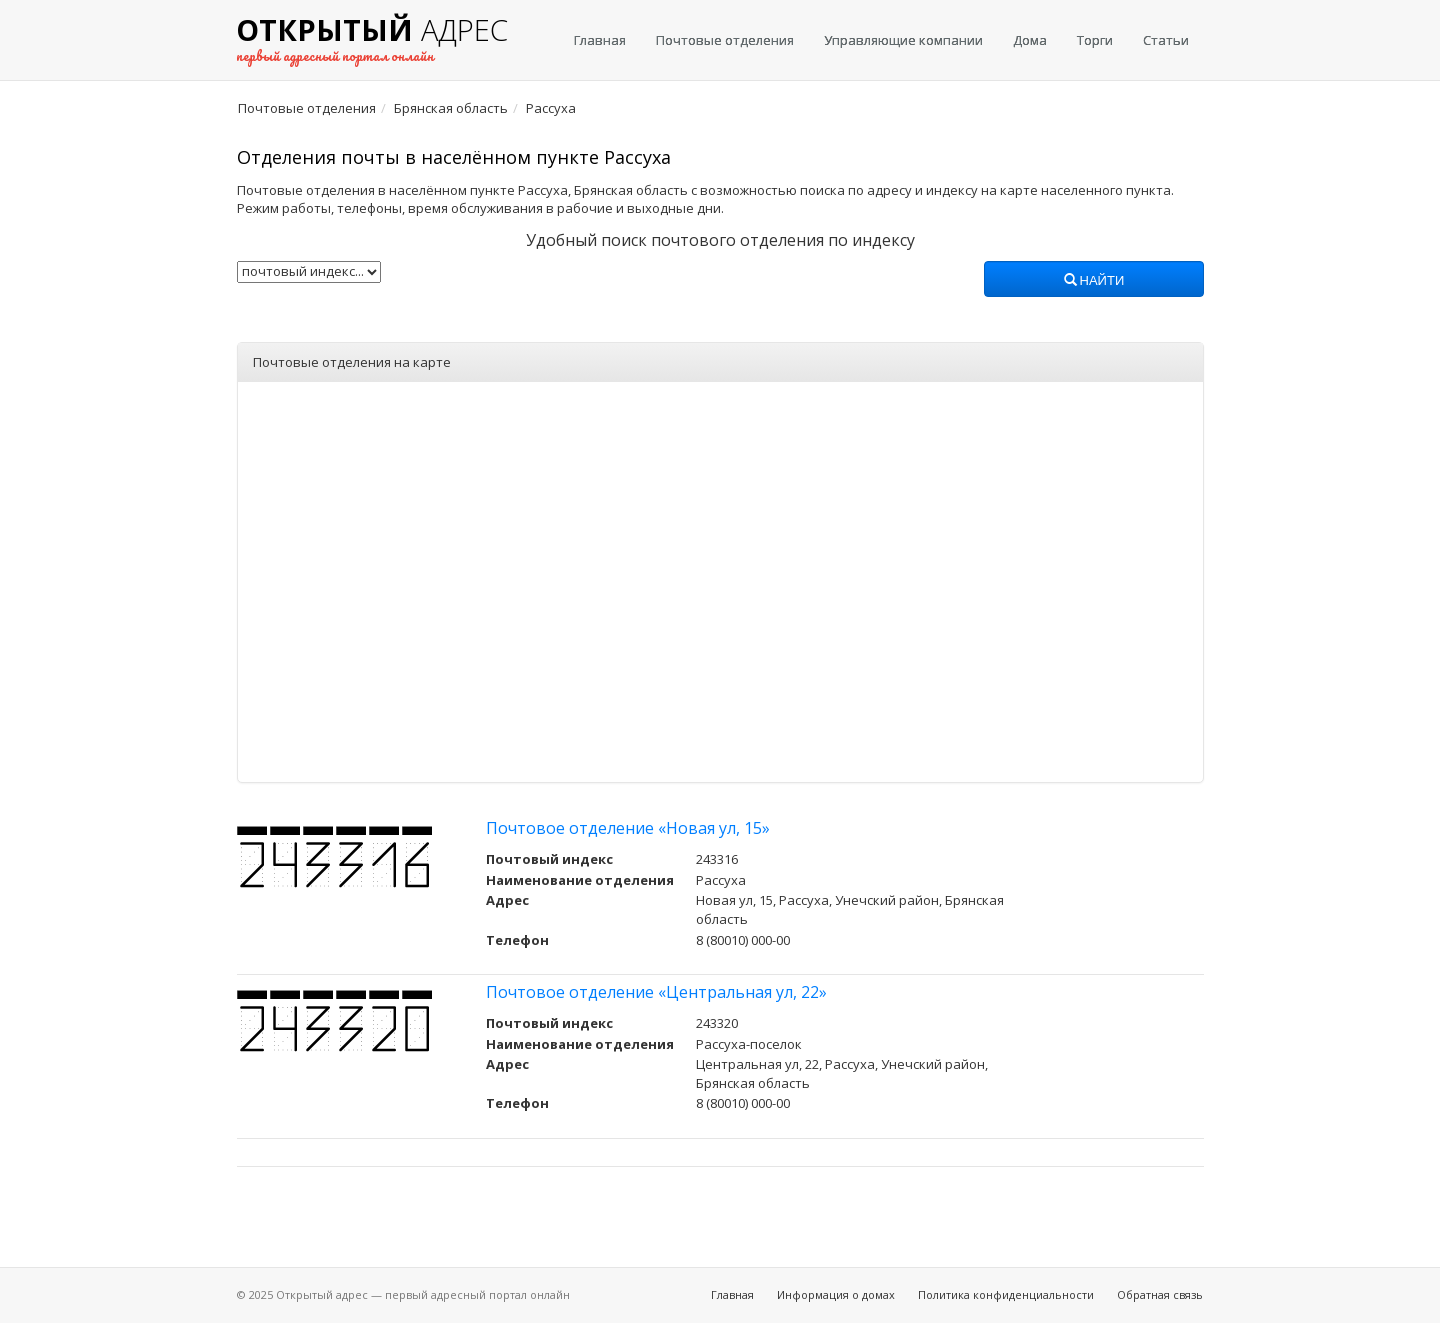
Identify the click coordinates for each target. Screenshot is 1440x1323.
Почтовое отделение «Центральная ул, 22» (656, 992)
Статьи (1166, 40)
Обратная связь (1160, 1294)
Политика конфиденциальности (1006, 1294)
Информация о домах (836, 1294)
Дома (1030, 40)
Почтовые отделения (725, 40)
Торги (1095, 40)
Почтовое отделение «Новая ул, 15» (628, 828)
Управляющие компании (903, 40)
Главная (600, 40)
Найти (1094, 281)
